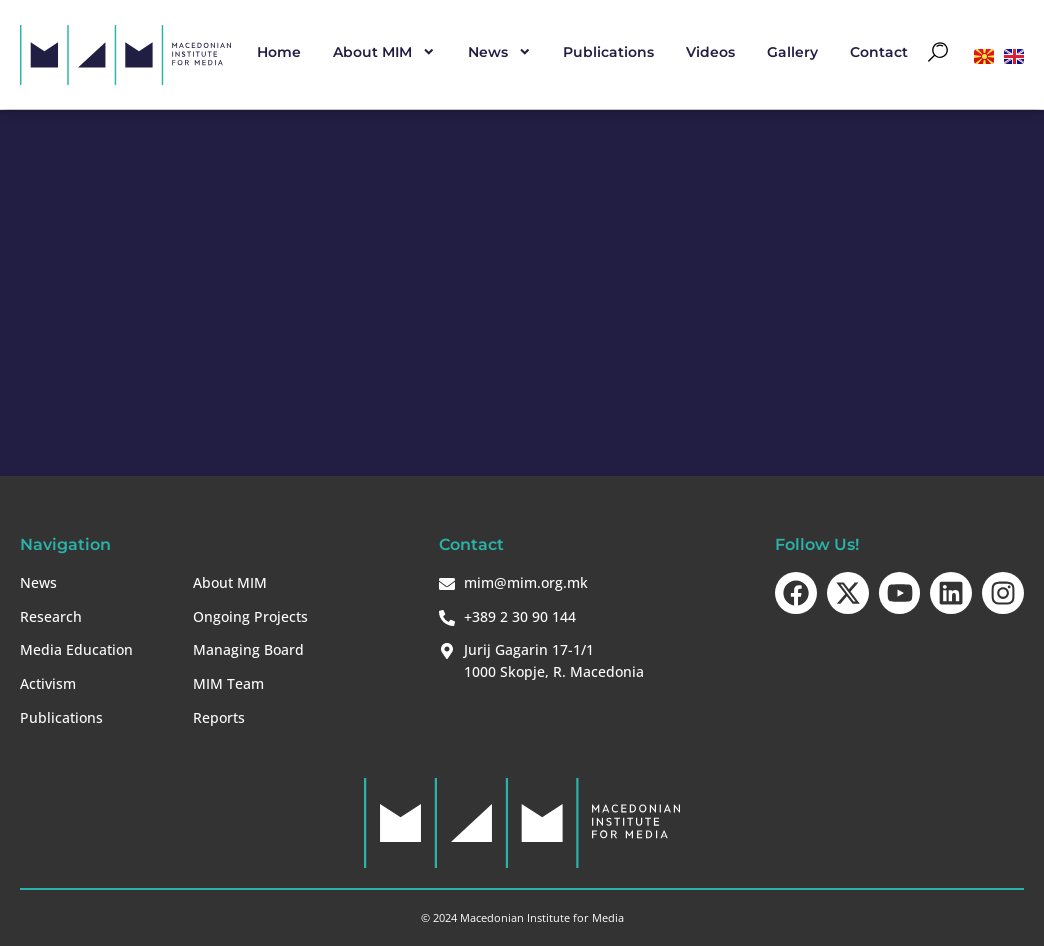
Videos (710, 52)
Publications (608, 52)
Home (279, 52)
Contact (879, 52)
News (500, 52)
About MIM (384, 52)
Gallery (792, 52)
